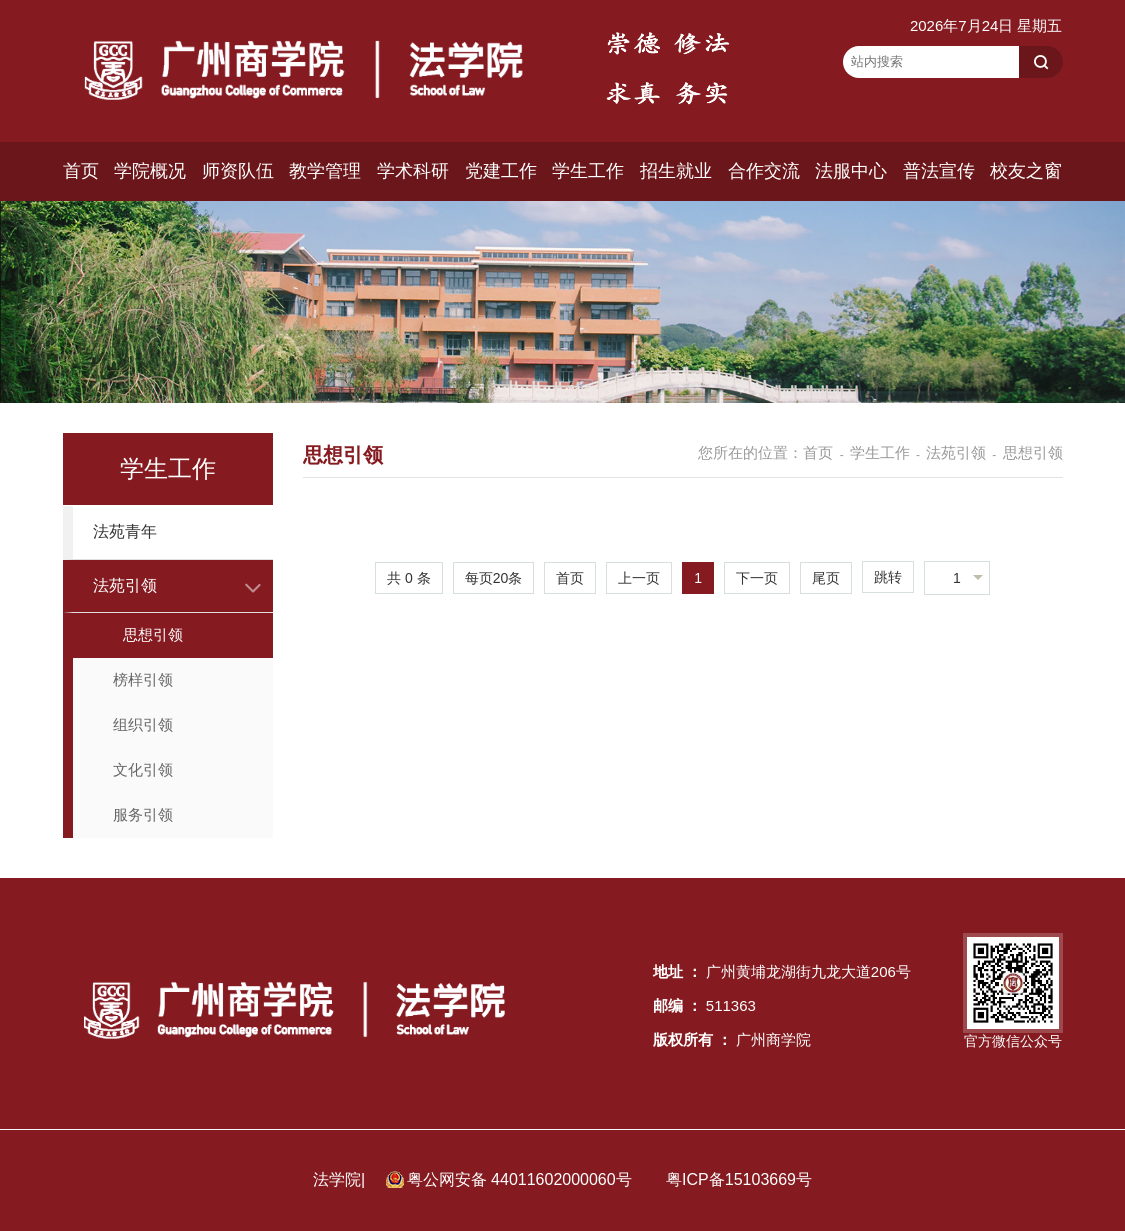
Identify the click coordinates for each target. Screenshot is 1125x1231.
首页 (81, 171)
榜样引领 (143, 679)
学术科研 (413, 171)
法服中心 (851, 171)
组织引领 (143, 724)
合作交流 (764, 171)
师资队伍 (238, 171)
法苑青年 (125, 531)
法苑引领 (125, 585)
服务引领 (143, 814)
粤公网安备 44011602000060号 (521, 1179)
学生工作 (588, 171)
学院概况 (150, 171)
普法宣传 (939, 171)
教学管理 (325, 171)
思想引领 (153, 634)
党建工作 (501, 171)
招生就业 (676, 171)
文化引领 (143, 769)
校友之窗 (1026, 171)
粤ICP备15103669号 (739, 1179)
